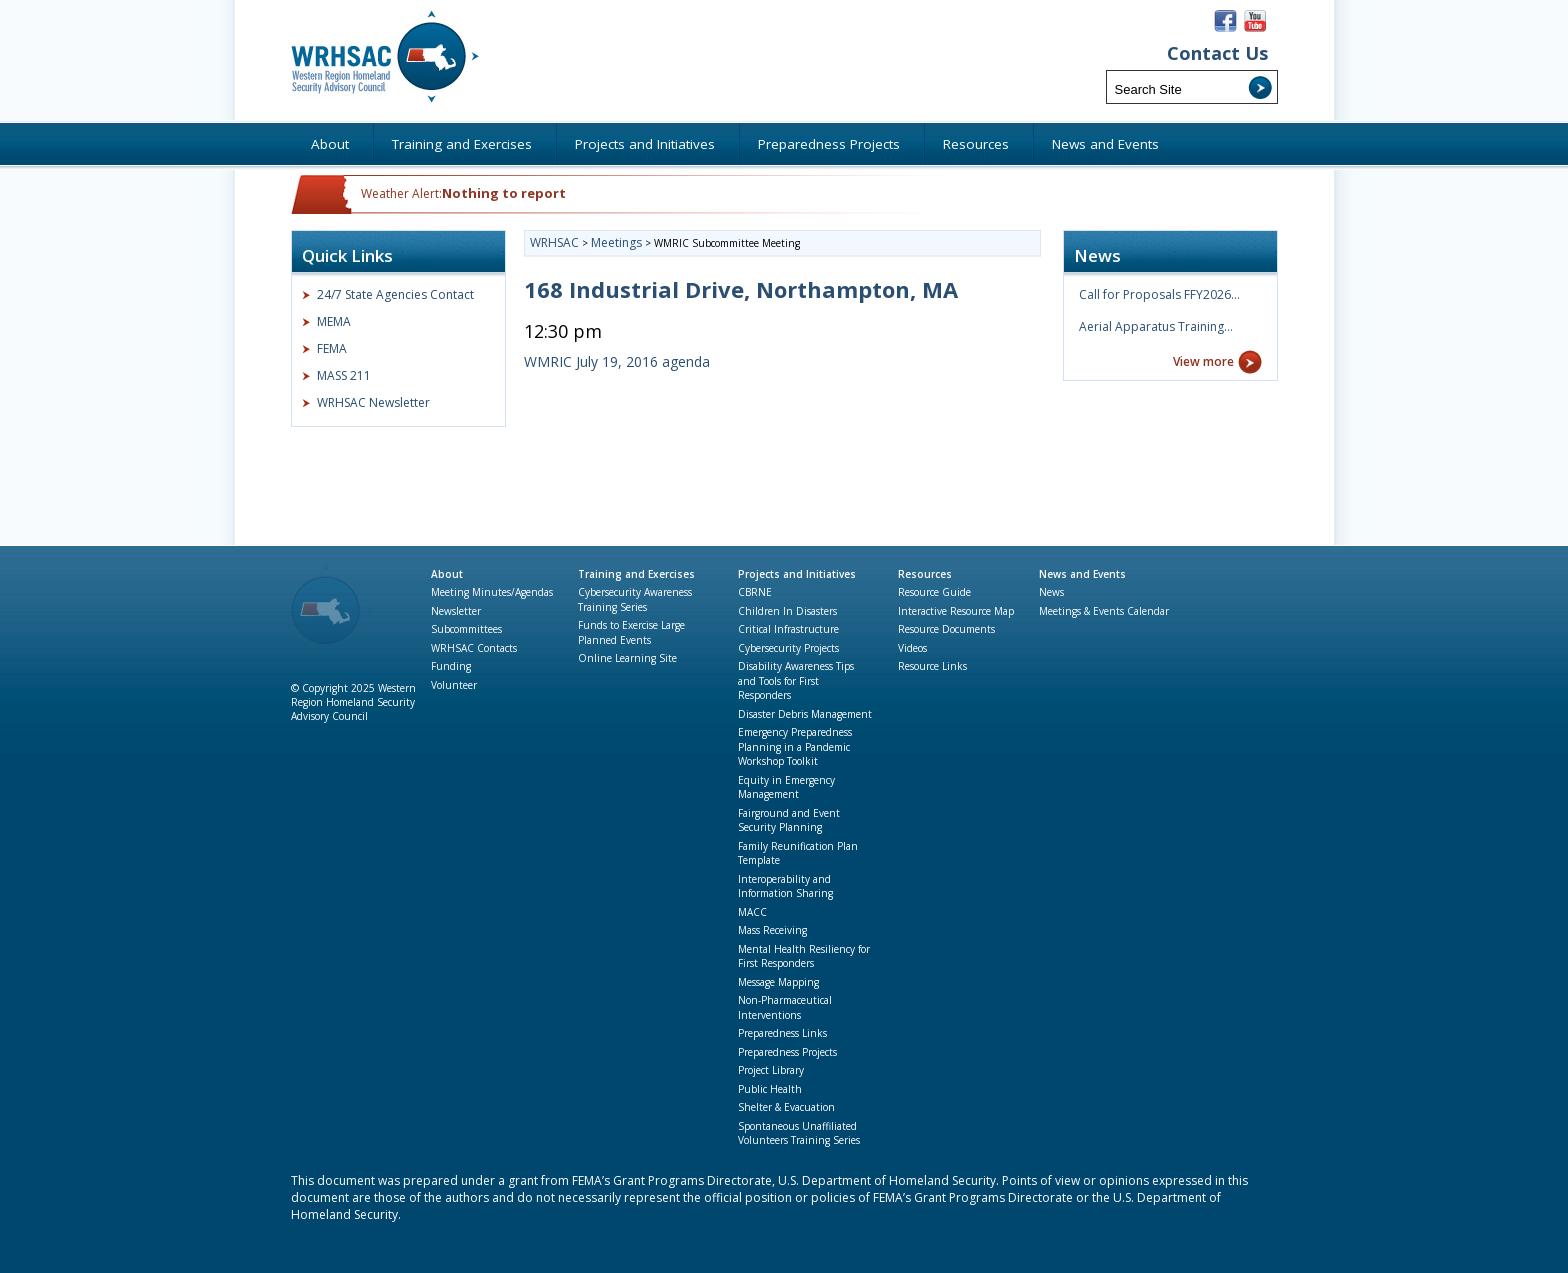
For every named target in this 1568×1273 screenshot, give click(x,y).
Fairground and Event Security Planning (789, 820)
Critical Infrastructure (788, 629)
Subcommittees (466, 629)
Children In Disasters (787, 611)
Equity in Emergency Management (786, 787)
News (1051, 592)
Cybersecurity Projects (788, 648)
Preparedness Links (782, 1033)
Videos (912, 648)
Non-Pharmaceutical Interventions (785, 1007)
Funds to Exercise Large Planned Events (631, 632)
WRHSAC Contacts (474, 648)
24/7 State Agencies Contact (395, 294)
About (447, 574)
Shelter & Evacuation (786, 1107)
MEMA (334, 321)
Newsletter (456, 611)
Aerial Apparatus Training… (1156, 326)
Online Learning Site (627, 658)
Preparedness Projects (787, 1052)
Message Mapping (778, 982)
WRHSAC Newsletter (373, 402)
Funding (451, 666)
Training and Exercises (636, 574)
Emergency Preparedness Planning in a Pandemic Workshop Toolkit (795, 746)
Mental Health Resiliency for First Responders (804, 956)
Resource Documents (946, 629)
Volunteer (454, 685)
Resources (925, 574)
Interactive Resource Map (956, 611)
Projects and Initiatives (797, 574)
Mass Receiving (772, 930)
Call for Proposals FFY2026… (1159, 294)
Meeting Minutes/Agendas (492, 592)
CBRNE (755, 592)
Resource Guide (934, 592)
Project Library (771, 1070)
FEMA (332, 348)
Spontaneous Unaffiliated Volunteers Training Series (799, 1133)
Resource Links (932, 666)
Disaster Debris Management (805, 714)
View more (1203, 361)
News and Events (1082, 574)
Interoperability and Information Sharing (785, 886)
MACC (752, 912)
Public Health (770, 1089)
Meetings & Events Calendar (1104, 611)
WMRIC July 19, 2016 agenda (617, 361)
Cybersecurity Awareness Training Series (635, 599)
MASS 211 (344, 375)
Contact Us (1217, 53)
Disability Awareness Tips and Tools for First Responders (796, 680)
